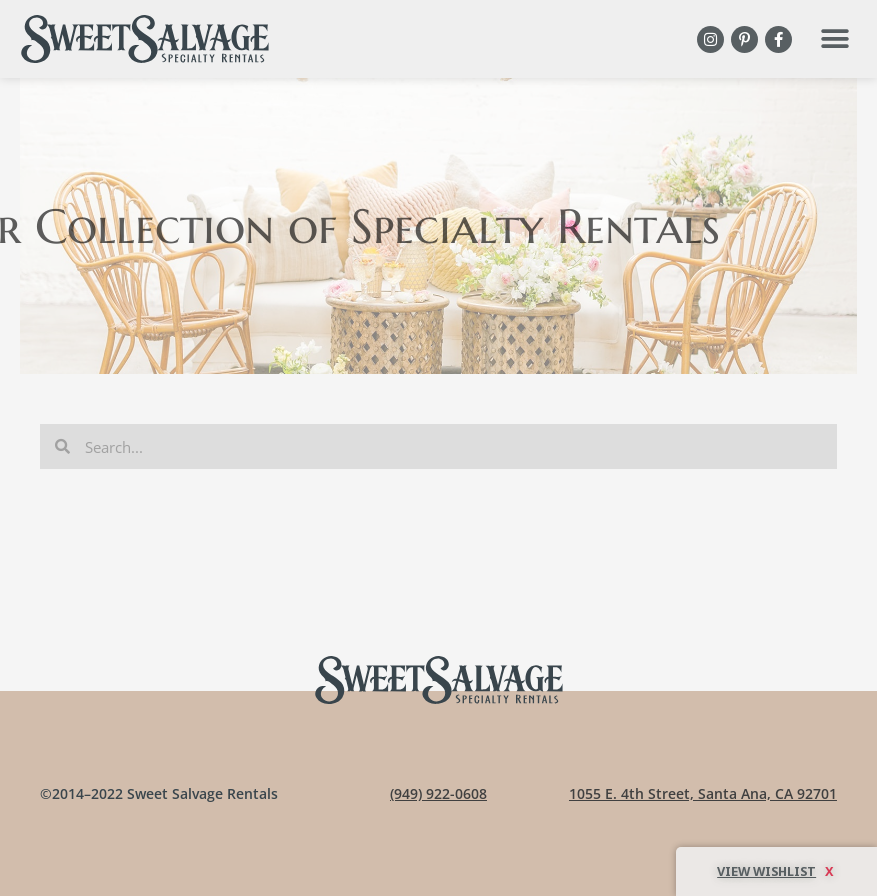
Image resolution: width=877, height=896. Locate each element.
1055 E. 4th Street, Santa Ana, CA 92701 (703, 793)
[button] (834, 39)
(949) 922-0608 (438, 793)
